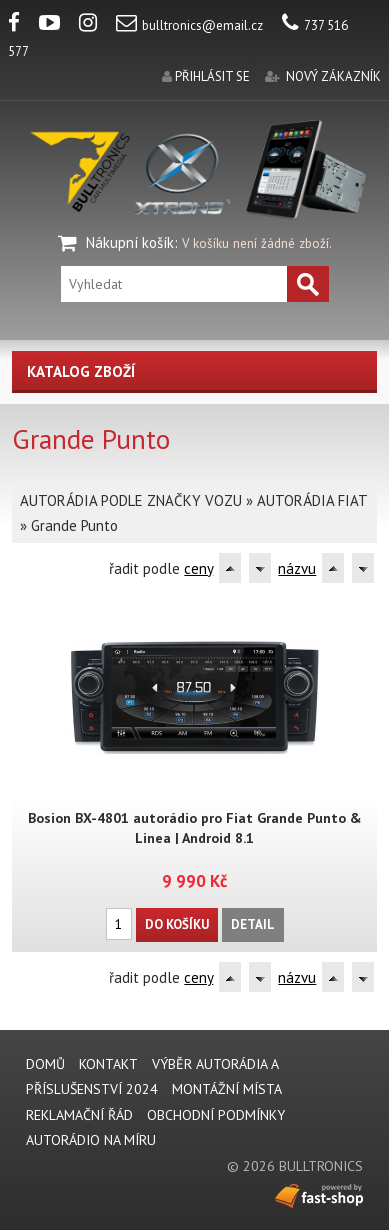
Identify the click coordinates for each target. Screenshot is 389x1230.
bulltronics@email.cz (189, 25)
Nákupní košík (130, 242)
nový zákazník (333, 76)
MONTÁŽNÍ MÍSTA (227, 1089)
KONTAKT (108, 1064)
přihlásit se (212, 76)
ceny (198, 568)
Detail (253, 924)
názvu (297, 568)
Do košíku (177, 924)
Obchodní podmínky (216, 1115)
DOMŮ (45, 1064)
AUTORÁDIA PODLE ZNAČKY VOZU (131, 500)
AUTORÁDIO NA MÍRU (91, 1140)
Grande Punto (74, 525)
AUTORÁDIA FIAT (312, 500)
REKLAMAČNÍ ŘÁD (79, 1115)
